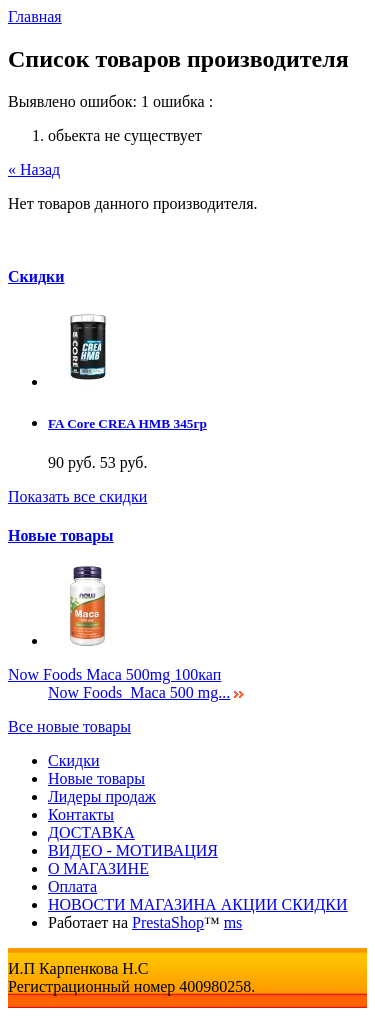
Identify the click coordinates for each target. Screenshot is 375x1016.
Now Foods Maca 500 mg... (139, 692)
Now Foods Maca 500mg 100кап (114, 674)
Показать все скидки (77, 496)
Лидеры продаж (102, 796)
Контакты (81, 814)
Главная (35, 16)
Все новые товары (69, 726)
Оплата (72, 886)
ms (233, 922)
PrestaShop (168, 922)
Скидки (36, 276)
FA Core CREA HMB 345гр (127, 423)
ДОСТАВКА (91, 832)
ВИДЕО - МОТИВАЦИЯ (133, 850)
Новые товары (61, 535)
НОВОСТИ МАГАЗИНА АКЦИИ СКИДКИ (198, 904)
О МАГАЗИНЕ (98, 868)
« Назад (34, 169)
